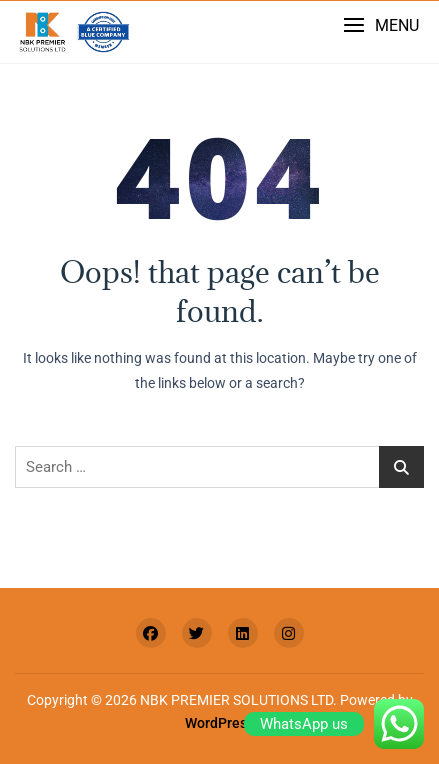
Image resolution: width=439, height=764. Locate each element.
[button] (381, 25)
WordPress (219, 723)
